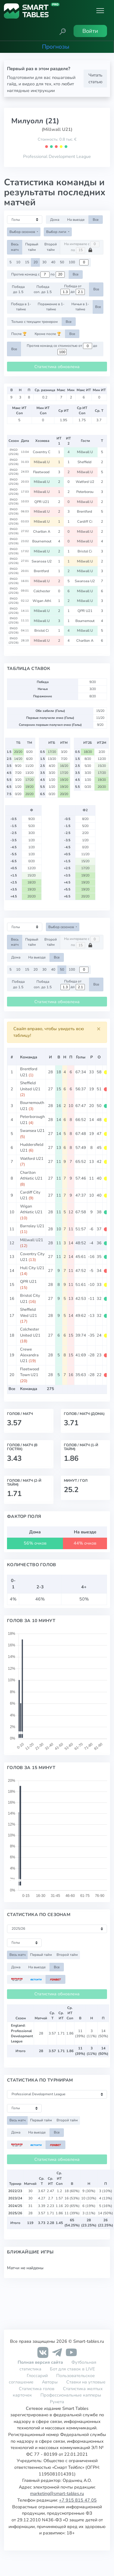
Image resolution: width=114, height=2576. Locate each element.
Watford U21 (31, 1158)
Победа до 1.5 (18, 289)
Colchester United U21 (30, 1332)
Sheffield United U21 (30, 1086)
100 (72, 262)
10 (18, 262)
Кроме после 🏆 (48, 333)
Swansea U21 (32, 1130)
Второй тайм (50, 247)
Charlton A (42, 531)
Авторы (50, 2382)
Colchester (42, 591)
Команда (28, 1057)
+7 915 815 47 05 (78, 2500)
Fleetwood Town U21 (29, 1372)
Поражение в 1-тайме (51, 307)
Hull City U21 (32, 1268)
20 (35, 262)
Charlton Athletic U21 (31, 1175)
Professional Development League (57, 156)
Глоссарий (37, 2376)
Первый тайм (31, 247)
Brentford (85, 511)
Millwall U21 (31, 1240)
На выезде (76, 219)
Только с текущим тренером (34, 321)
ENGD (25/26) (14, 452)
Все (95, 219)
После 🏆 (19, 333)
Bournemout (42, 541)
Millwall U (85, 451)
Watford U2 (85, 481)
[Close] (99, 1029)
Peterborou (85, 491)
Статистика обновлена (57, 367)
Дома (54, 219)
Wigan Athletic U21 (31, 1209)
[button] (62, 31)
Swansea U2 (42, 561)
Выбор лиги (56, 231)
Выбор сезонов (22, 231)
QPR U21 (42, 501)
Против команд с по (38, 275)
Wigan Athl (42, 600)
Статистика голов (36, 2389)
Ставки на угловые (85, 2382)
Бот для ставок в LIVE (72, 2369)
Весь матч (15, 247)
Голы (80, 1057)
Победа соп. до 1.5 (43, 289)
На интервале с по (81, 247)
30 (44, 262)
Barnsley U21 (32, 1226)
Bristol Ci (85, 551)
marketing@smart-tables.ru (57, 2493)
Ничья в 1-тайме (80, 307)
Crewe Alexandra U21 (29, 1355)
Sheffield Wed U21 (28, 1312)
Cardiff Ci (85, 521)
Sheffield (85, 462)
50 (62, 262)
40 (53, 262)
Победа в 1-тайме (21, 307)
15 (27, 262)
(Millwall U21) (57, 129)
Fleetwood (42, 472)
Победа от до (72, 289)
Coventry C (42, 451)
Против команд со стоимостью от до (62, 349)
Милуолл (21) (35, 121)
